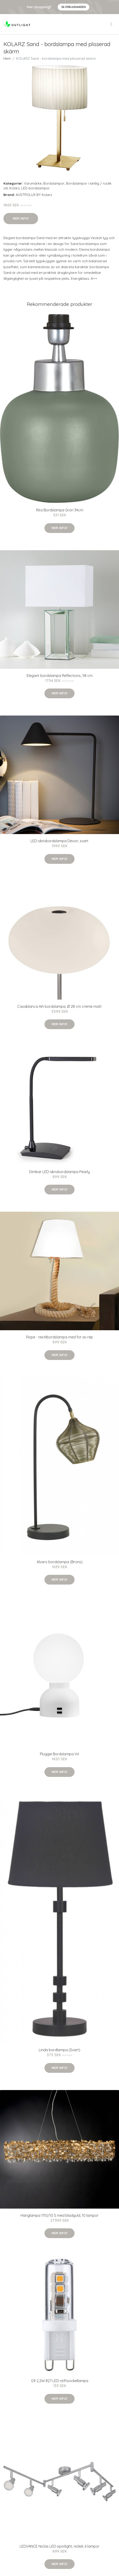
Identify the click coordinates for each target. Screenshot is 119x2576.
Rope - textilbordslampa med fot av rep (59, 1337)
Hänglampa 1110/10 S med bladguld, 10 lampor (59, 2215)
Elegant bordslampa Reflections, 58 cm (60, 675)
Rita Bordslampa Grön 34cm (59, 510)
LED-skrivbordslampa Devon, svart (59, 841)
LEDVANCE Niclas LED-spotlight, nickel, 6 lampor (59, 2546)
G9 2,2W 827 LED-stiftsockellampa (59, 2380)
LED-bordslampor (35, 188)
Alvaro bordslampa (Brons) (60, 1562)
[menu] (112, 24)
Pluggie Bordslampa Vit (59, 1754)
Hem (7, 58)
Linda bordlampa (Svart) (59, 2050)
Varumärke (33, 183)
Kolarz (14, 188)
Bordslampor (54, 183)
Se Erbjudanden (73, 7)
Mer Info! (21, 218)
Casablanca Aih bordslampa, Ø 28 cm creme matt (59, 1006)
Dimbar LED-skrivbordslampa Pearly (59, 1171)
